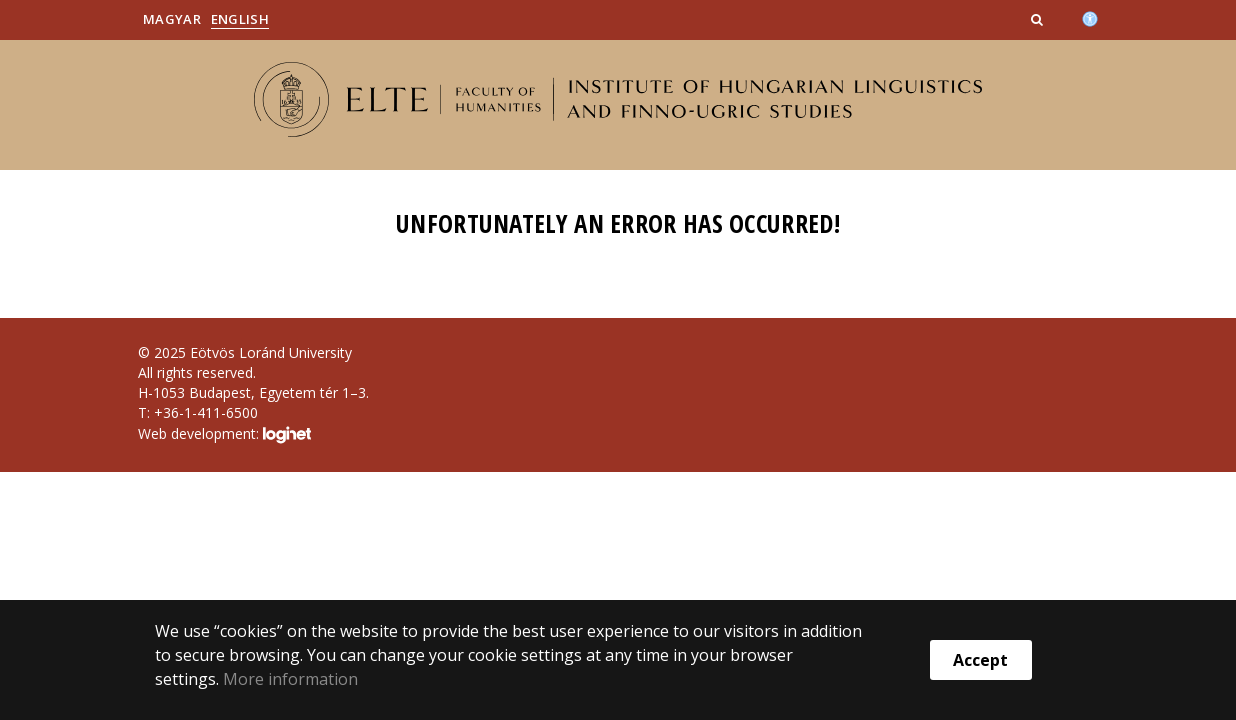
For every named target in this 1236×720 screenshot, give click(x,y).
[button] (1039, 19)
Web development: (224, 435)
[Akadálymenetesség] (1090, 17)
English (240, 19)
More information (290, 679)
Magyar (172, 19)
